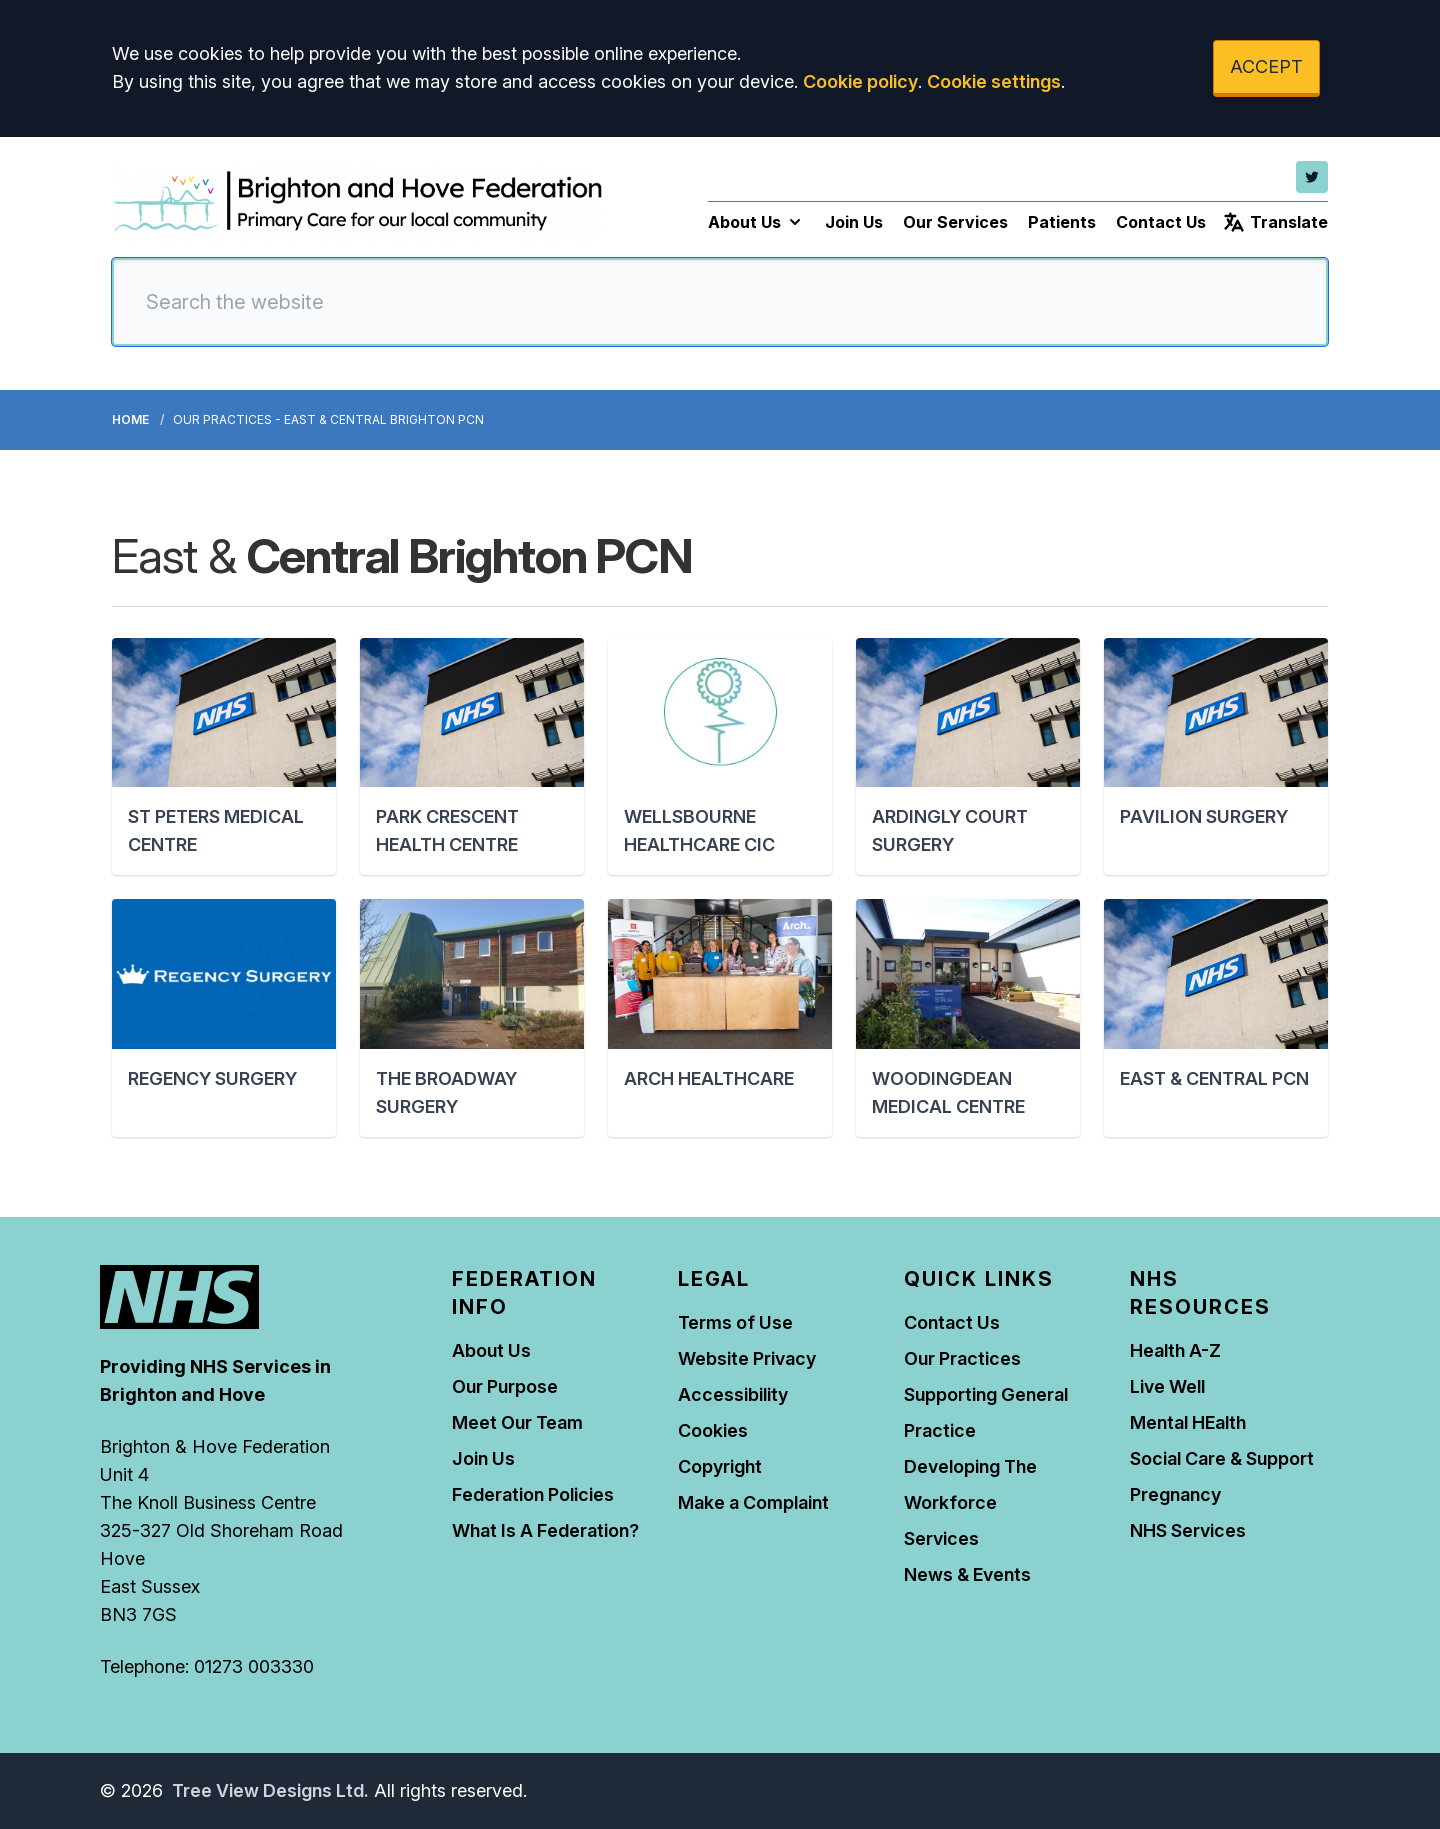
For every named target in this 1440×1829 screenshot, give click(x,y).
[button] (224, 756)
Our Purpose (505, 1386)
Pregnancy (1175, 1494)
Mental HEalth (1188, 1422)
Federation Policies (533, 1494)
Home (130, 419)
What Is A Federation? (545, 1530)
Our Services (955, 222)
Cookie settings (994, 81)
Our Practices (962, 1358)
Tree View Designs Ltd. (270, 1790)
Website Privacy (747, 1358)
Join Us (854, 222)
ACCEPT (1266, 66)
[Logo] (357, 202)
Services (941, 1538)
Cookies (713, 1430)
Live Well (1167, 1386)
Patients (1062, 222)
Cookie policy (860, 81)
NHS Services (1188, 1530)
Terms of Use (735, 1322)
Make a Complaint (753, 1502)
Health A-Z (1175, 1350)
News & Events (967, 1574)
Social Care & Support (1222, 1458)
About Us (756, 222)
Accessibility (733, 1394)
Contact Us (1161, 222)
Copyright (720, 1466)
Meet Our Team (517, 1422)
